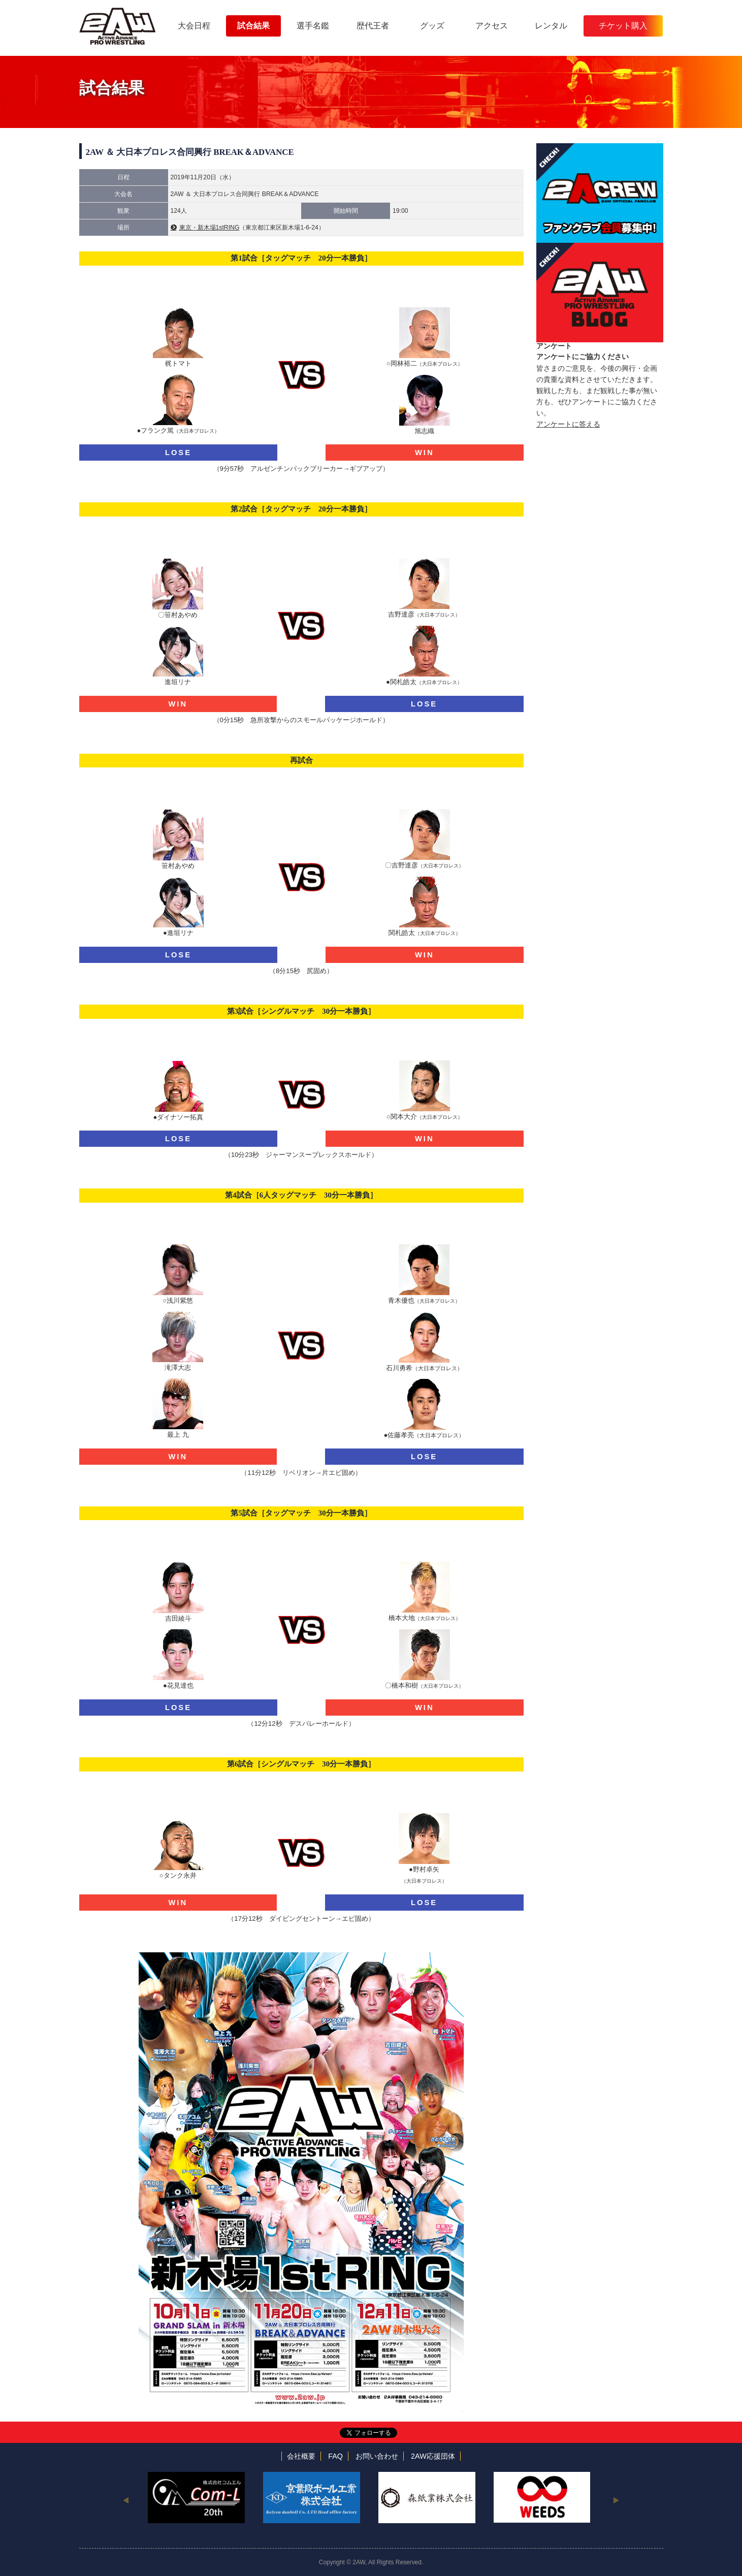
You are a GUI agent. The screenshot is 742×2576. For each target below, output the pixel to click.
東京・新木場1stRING (209, 227)
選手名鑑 (313, 25)
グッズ (432, 25)
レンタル (551, 25)
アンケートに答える (568, 424)
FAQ (335, 2456)
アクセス (491, 25)
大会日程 (194, 25)
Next (616, 2499)
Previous (126, 2499)
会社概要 (301, 2456)
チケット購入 (623, 25)
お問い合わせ (377, 2456)
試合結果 (253, 25)
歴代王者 (373, 25)
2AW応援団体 (433, 2456)
